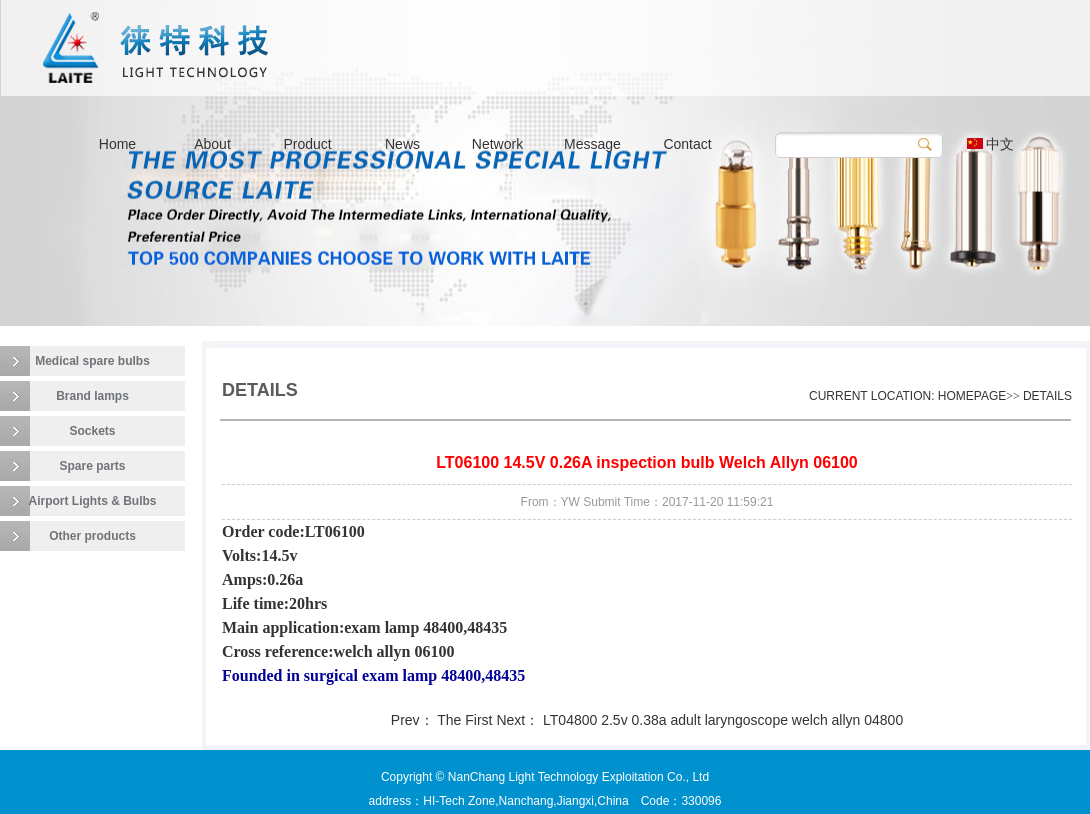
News (402, 144)
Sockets (92, 431)
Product (307, 144)
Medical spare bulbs (92, 361)
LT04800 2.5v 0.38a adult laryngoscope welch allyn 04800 (723, 720)
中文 (991, 144)
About (212, 144)
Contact (687, 144)
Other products (92, 536)
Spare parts (92, 466)
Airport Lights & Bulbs (93, 501)
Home (117, 144)
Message (592, 144)
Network (497, 144)
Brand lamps (92, 396)
